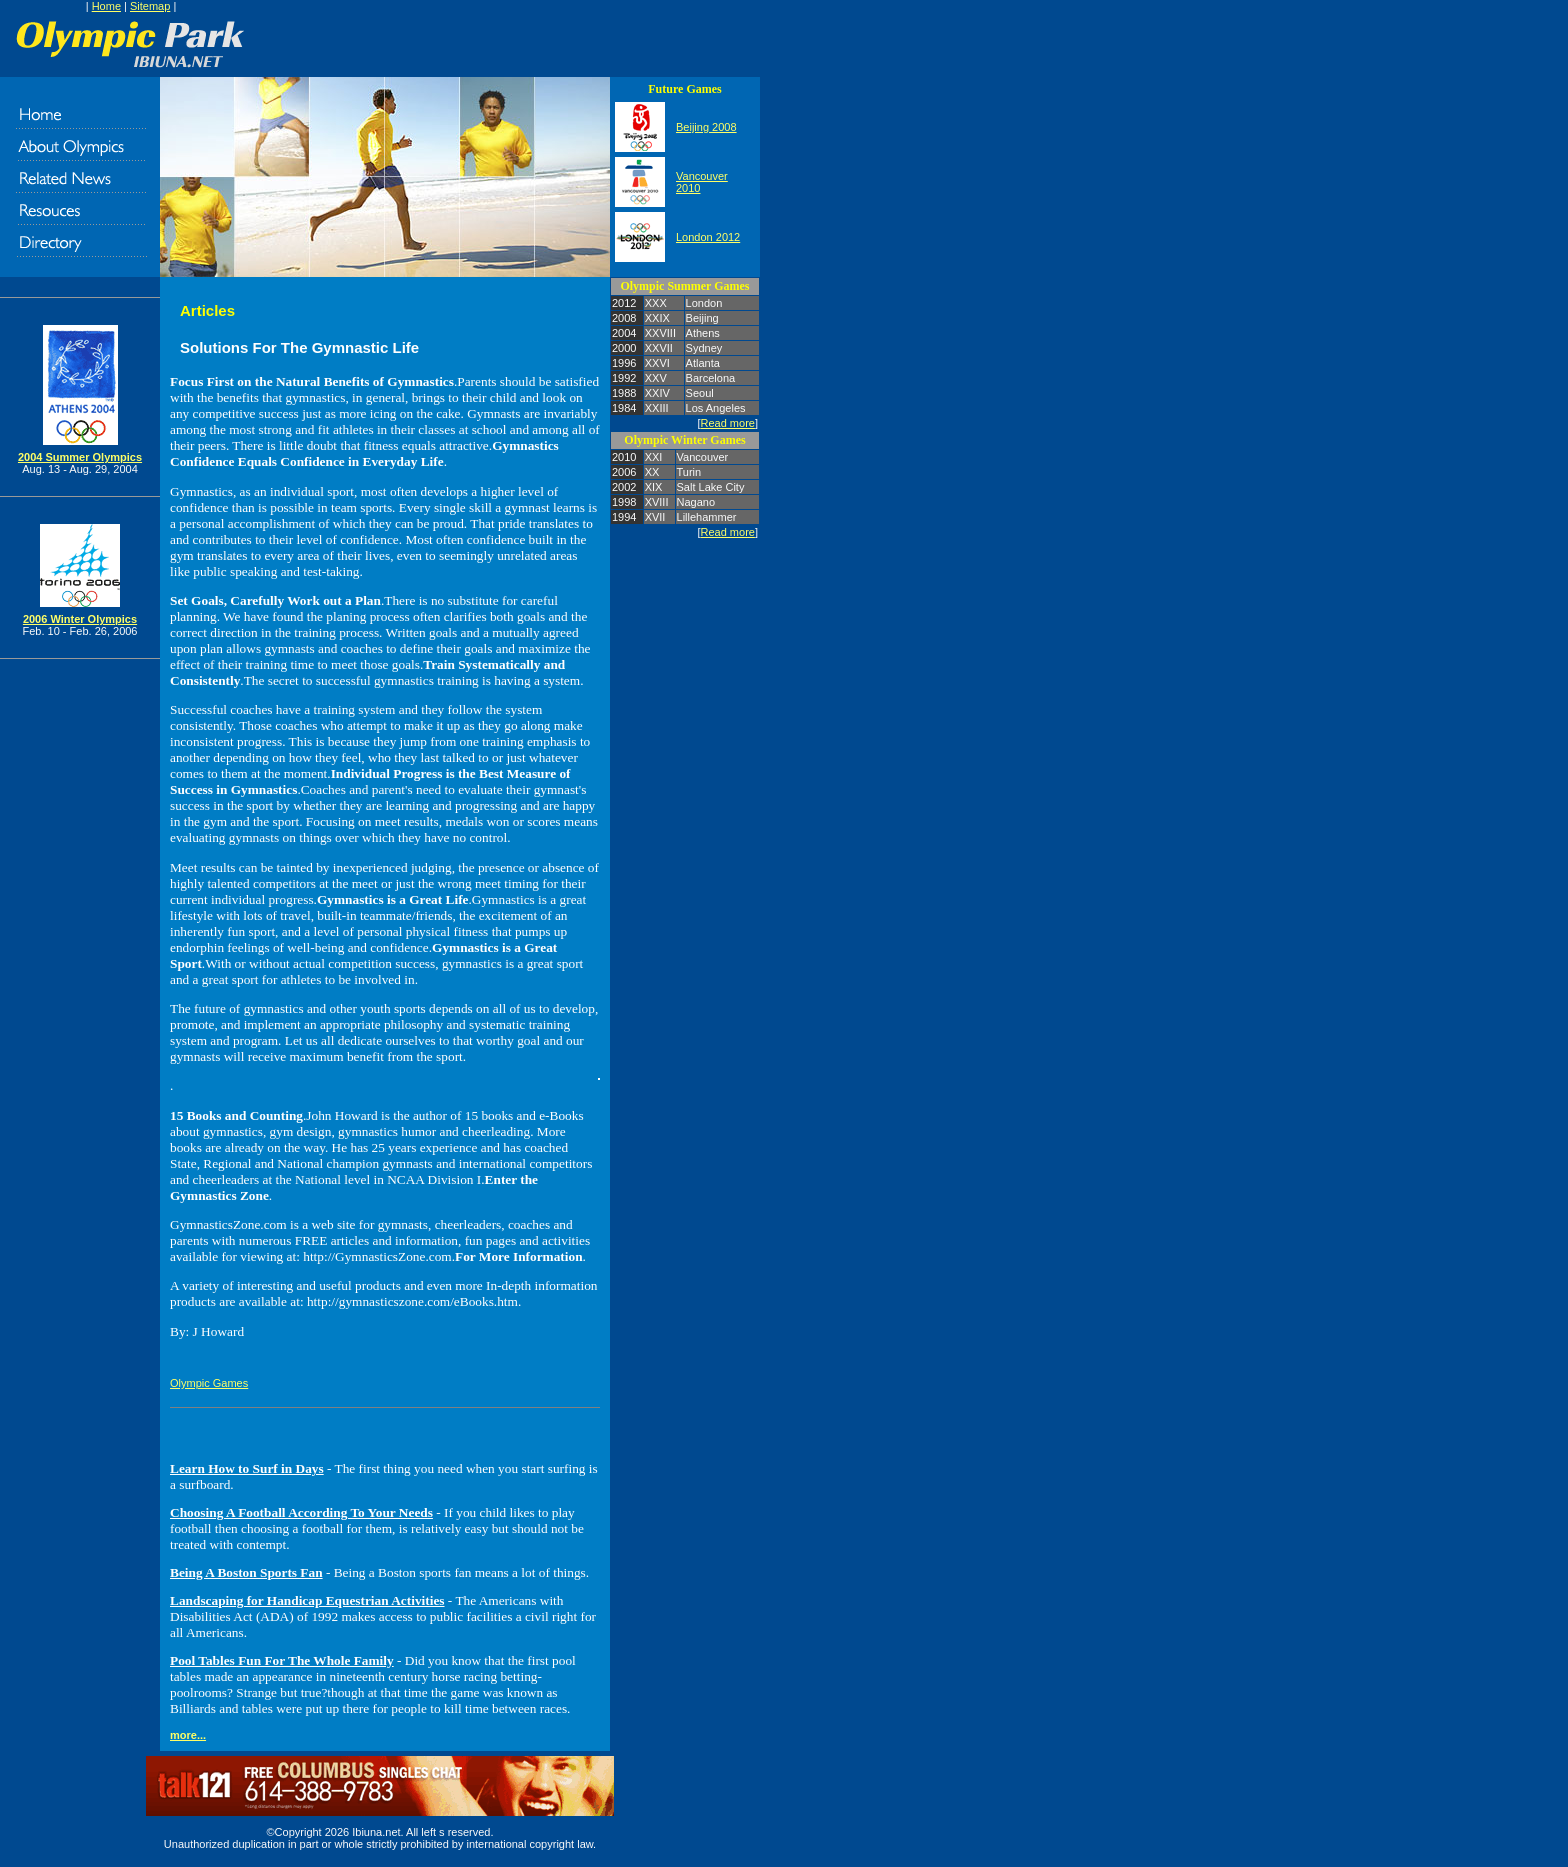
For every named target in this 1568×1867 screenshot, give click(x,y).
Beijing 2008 (706, 127)
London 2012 (708, 237)
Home (106, 6)
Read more (728, 423)
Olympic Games (209, 1383)
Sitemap (150, 6)
